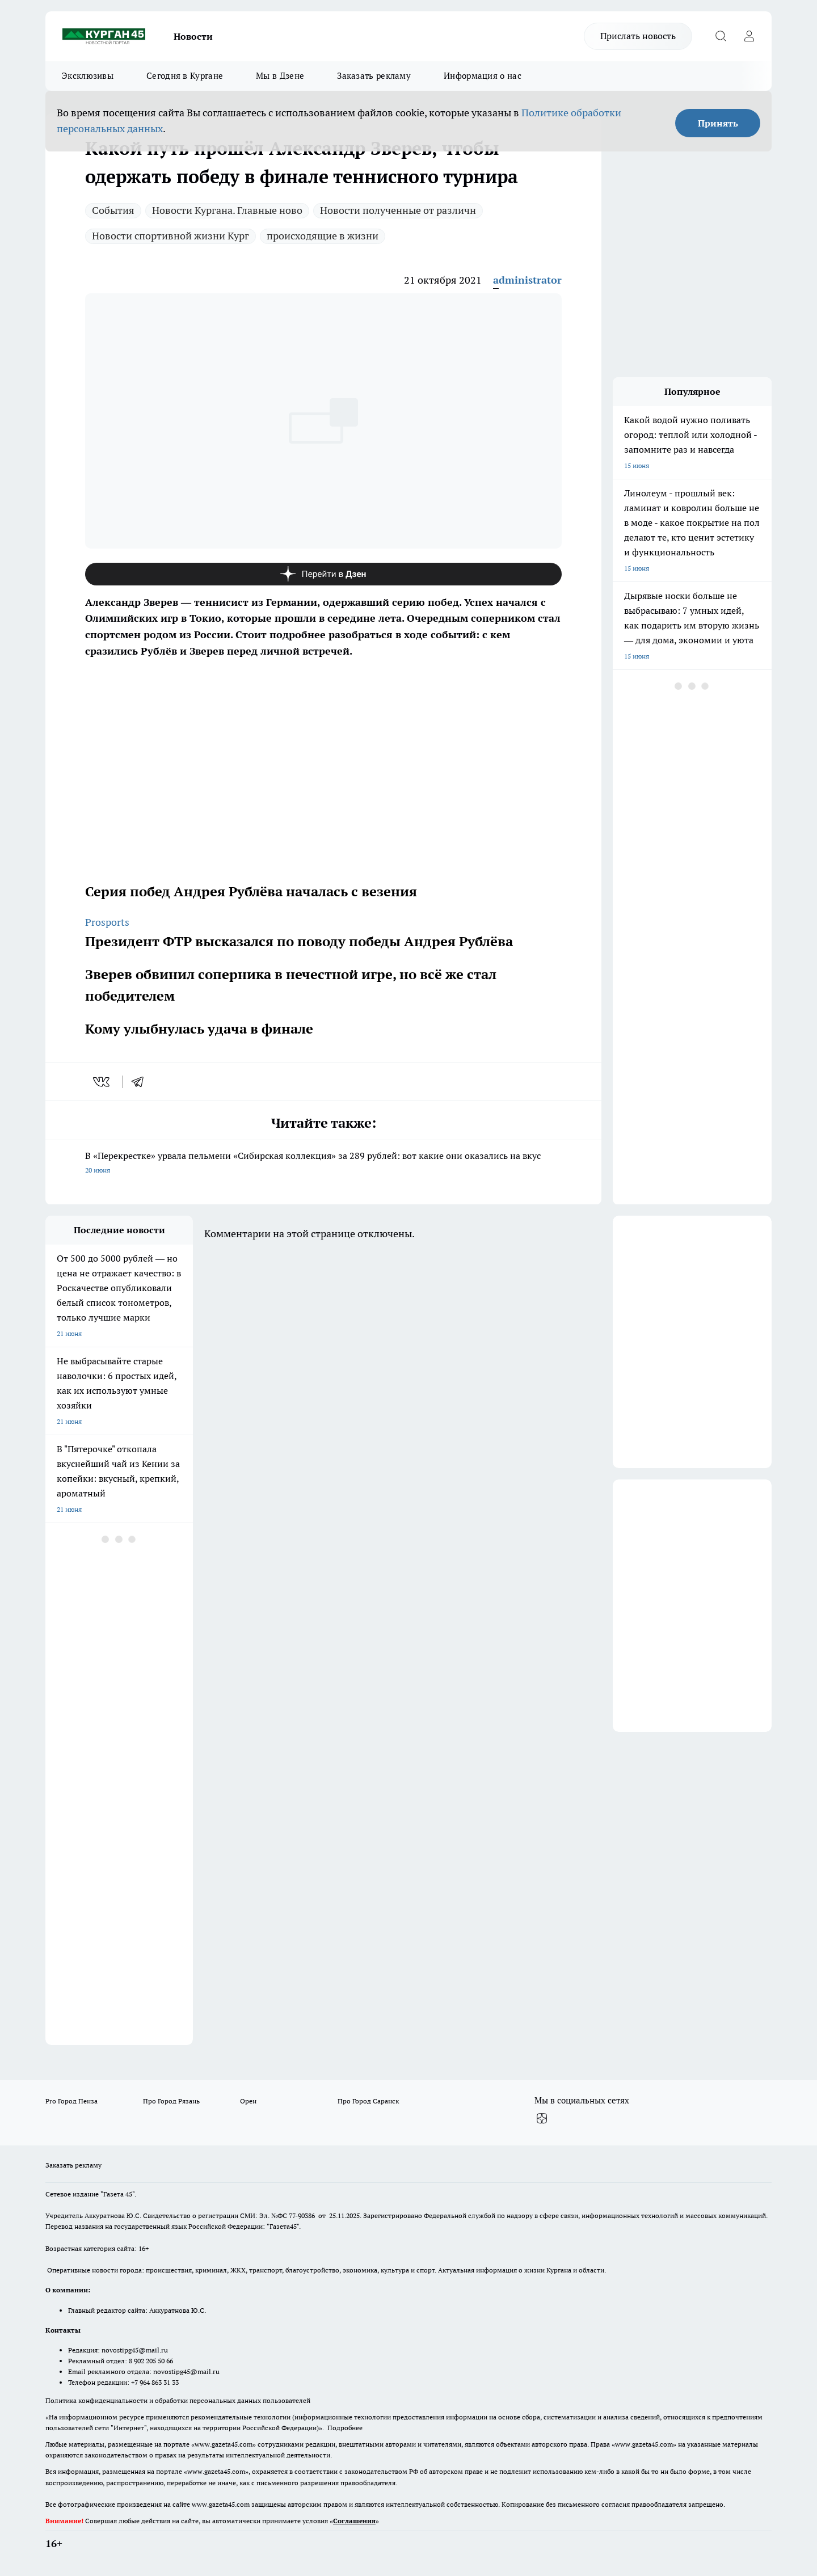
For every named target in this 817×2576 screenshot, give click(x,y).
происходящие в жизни (322, 235)
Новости (193, 36)
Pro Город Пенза (71, 2101)
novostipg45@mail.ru (135, 2350)
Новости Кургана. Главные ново (227, 210)
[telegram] (141, 1082)
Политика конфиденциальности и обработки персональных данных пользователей (177, 2400)
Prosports (107, 922)
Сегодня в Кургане (184, 75)
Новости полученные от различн (398, 210)
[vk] (102, 1082)
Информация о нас (482, 75)
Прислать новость (638, 35)
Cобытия (113, 210)
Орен (248, 2101)
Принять (718, 123)
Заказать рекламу (374, 75)
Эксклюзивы (87, 75)
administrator (527, 279)
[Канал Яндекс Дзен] (323, 574)
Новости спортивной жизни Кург (170, 235)
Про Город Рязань (171, 2101)
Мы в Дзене (280, 75)
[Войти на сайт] (749, 36)
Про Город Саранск (368, 2101)
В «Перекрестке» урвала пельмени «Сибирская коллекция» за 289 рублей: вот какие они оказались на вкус (323, 1164)
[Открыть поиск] (720, 36)
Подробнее (345, 2427)
